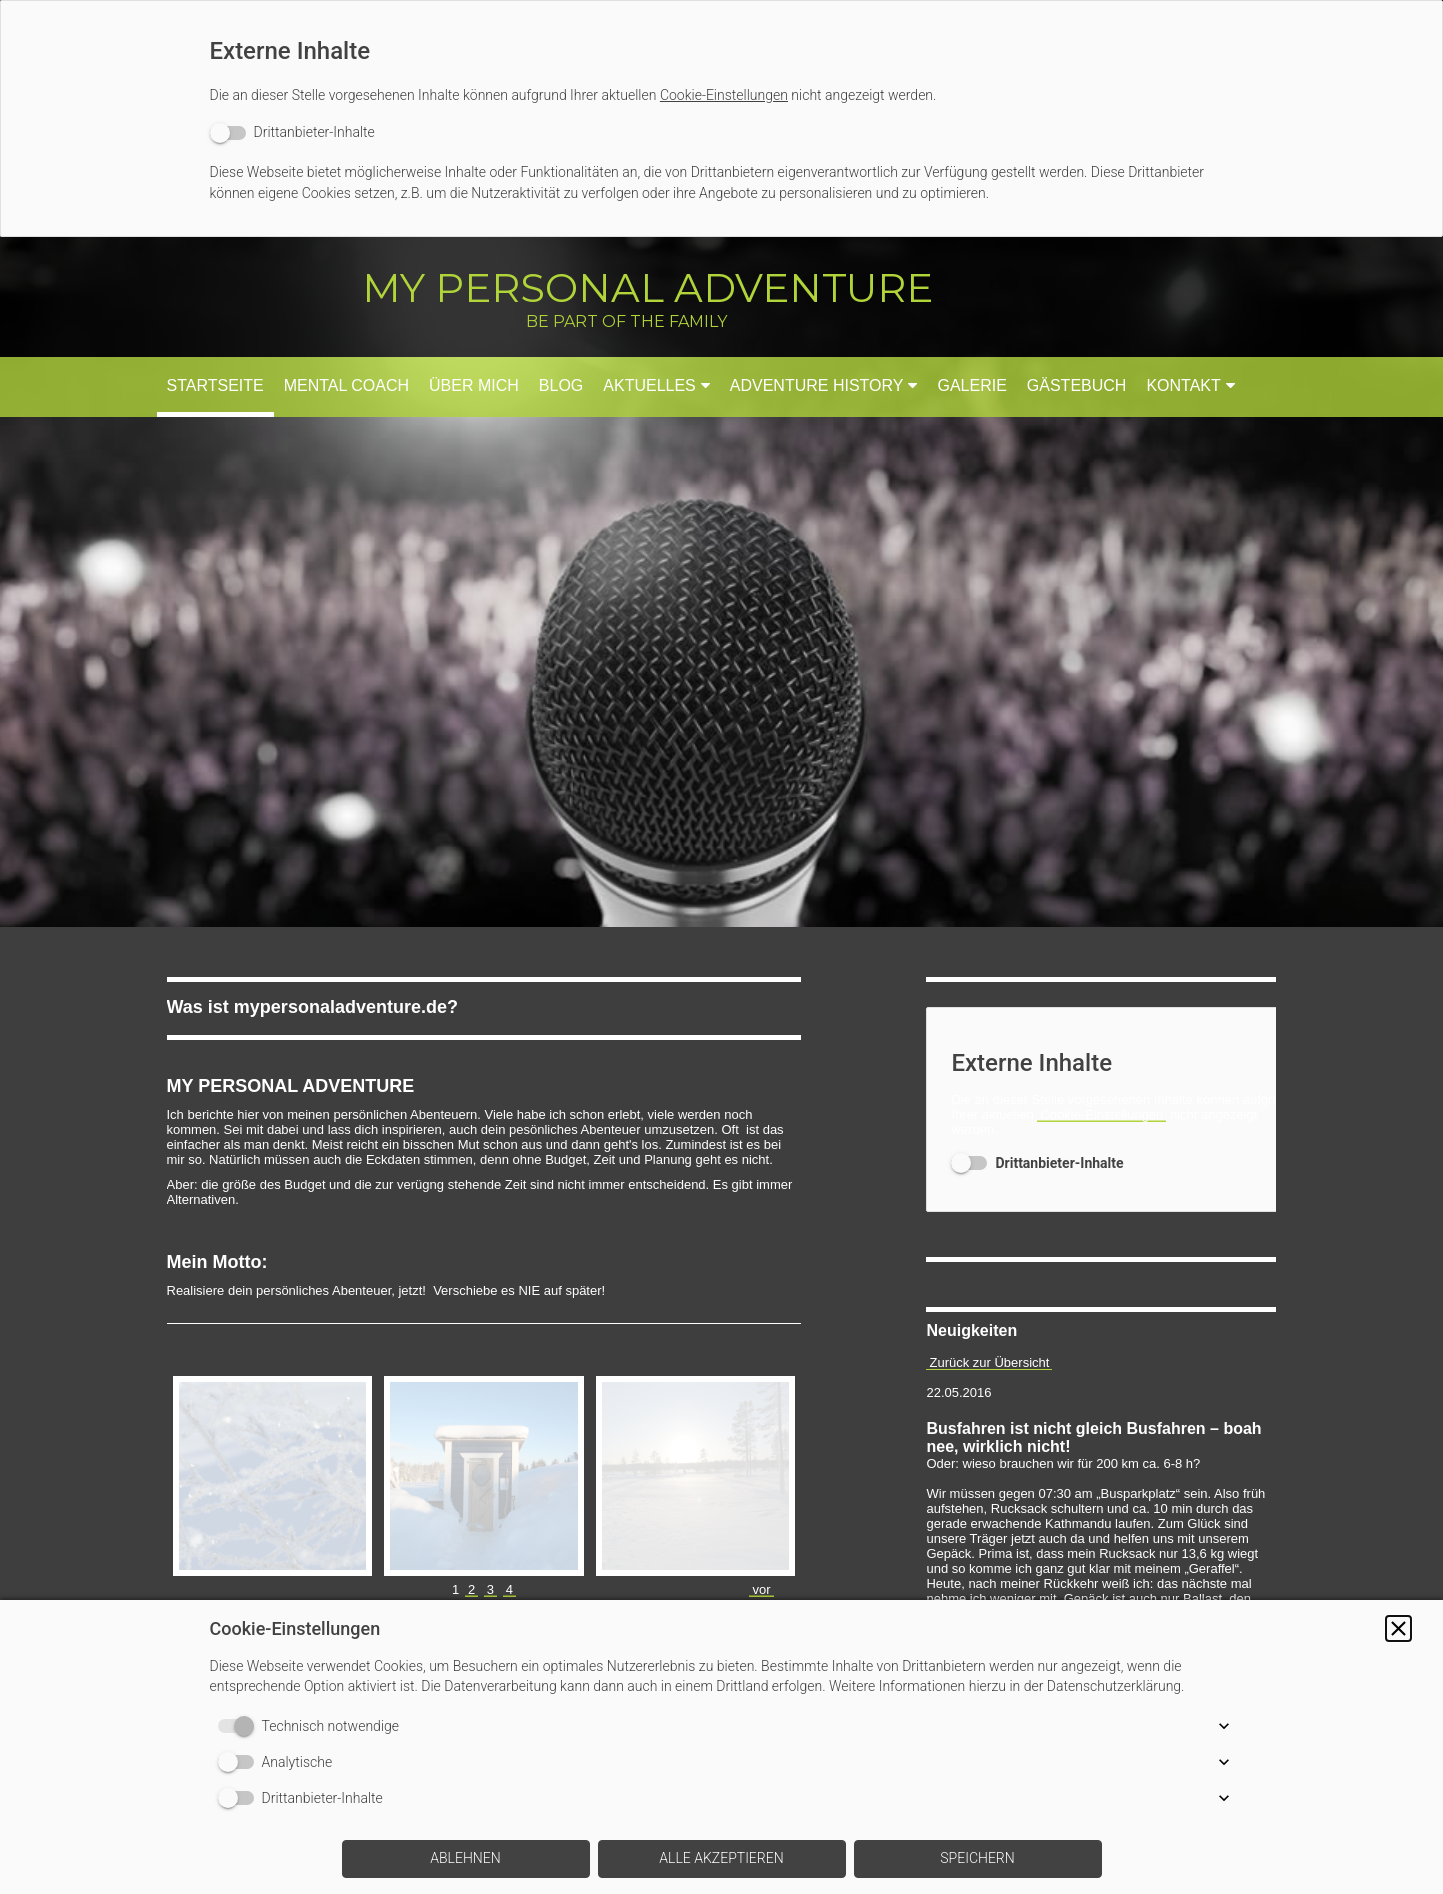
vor (761, 1465)
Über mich (474, 385)
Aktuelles (649, 385)
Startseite (215, 385)
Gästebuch (1077, 385)
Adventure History (817, 385)
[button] (1398, 1628)
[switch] (292, 132)
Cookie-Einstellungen (724, 95)
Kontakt (1183, 385)
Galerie (971, 385)
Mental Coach (346, 385)
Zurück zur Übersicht (989, 1362)
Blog (561, 385)
